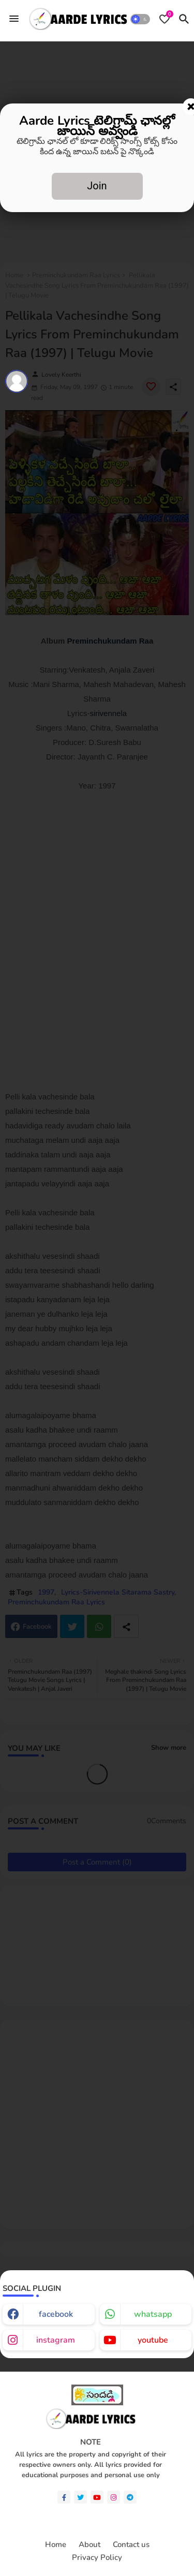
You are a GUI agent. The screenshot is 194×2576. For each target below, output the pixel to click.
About (89, 2545)
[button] (140, 19)
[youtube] (97, 2497)
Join (97, 186)
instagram (55, 2340)
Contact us (131, 2545)
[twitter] (80, 2497)
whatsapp (153, 2314)
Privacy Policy (97, 2558)
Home (55, 2545)
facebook (56, 2314)
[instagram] (113, 2497)
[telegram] (130, 2497)
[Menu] (14, 19)
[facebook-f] (63, 2497)
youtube (153, 2340)
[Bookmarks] (164, 19)
